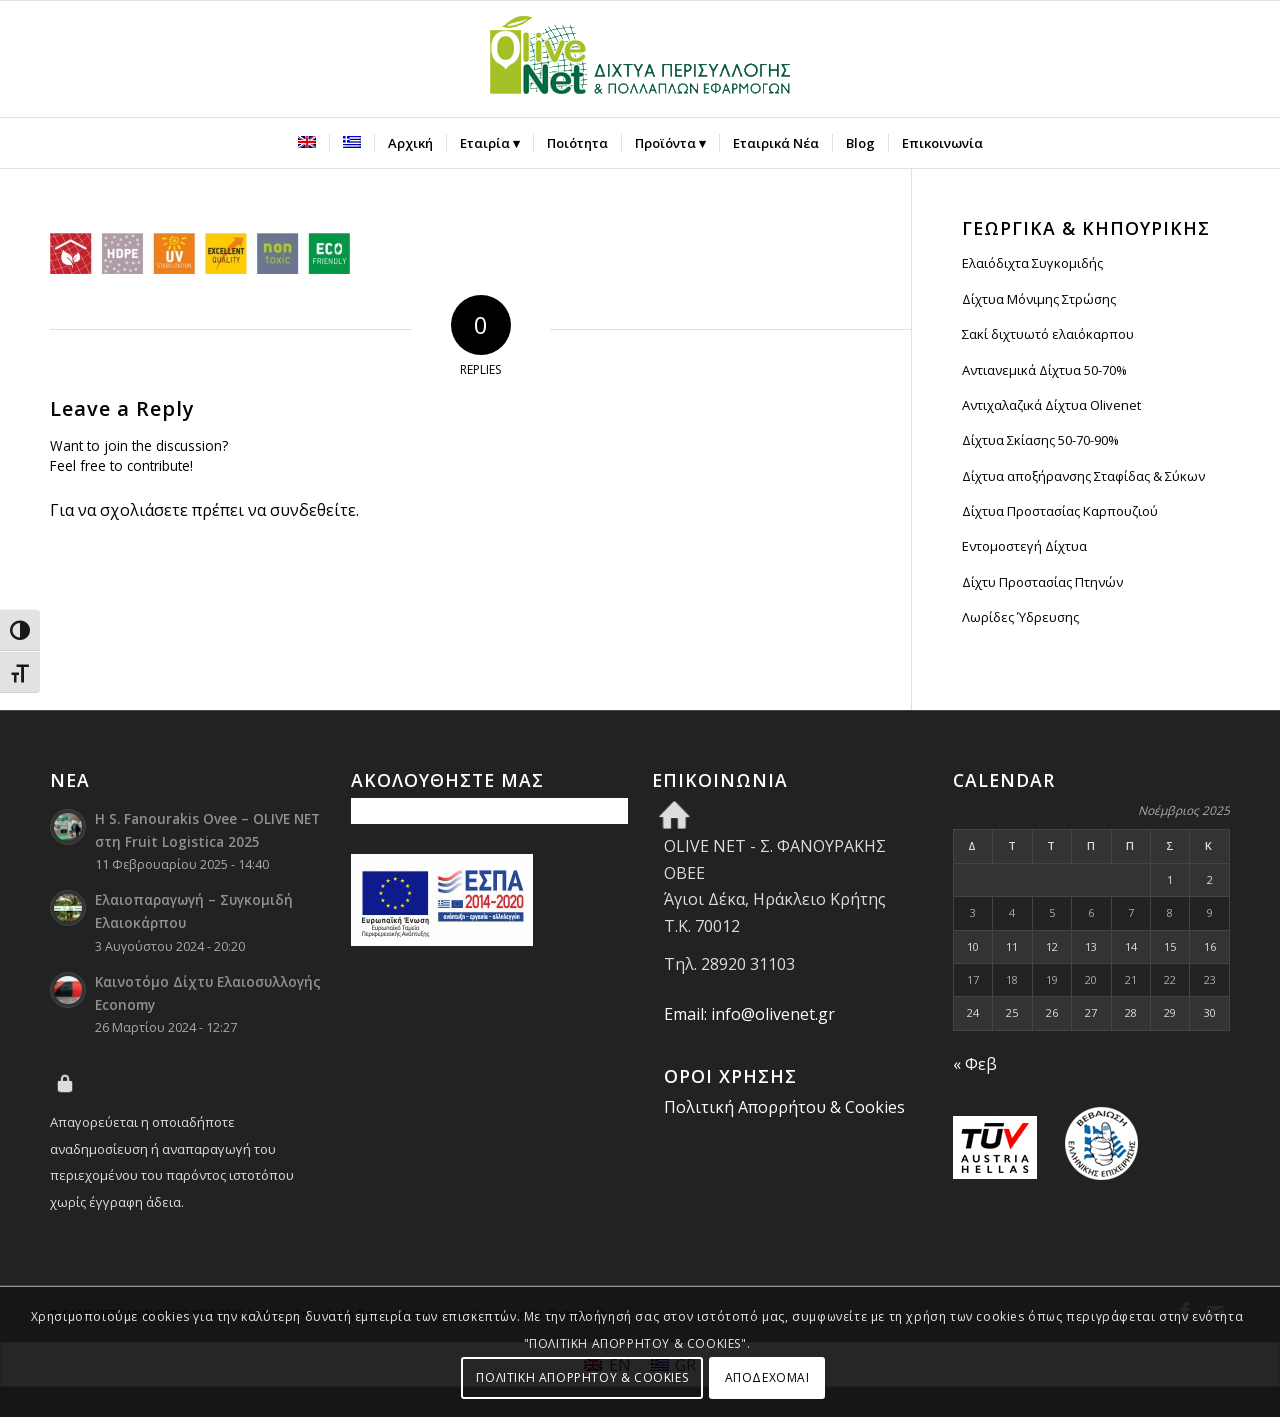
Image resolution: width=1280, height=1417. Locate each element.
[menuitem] (307, 143)
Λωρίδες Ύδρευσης (1020, 617)
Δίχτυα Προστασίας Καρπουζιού (1060, 511)
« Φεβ (975, 1064)
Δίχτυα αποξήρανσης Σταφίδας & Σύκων (1083, 476)
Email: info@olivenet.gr (749, 1014)
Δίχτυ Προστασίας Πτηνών (1042, 582)
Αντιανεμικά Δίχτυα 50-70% (1044, 370)
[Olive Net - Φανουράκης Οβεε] (640, 59)
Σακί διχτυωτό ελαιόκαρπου (1048, 334)
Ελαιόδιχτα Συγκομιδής (1032, 263)
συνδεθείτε (313, 510)
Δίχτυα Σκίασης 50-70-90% (1040, 440)
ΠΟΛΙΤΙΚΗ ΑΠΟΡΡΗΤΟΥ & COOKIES (582, 1377)
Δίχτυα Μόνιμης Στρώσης (1039, 299)
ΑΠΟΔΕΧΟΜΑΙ (767, 1377)
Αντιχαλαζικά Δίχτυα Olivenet (1051, 405)
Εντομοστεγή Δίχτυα (1024, 546)
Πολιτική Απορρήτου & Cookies (784, 1107)
